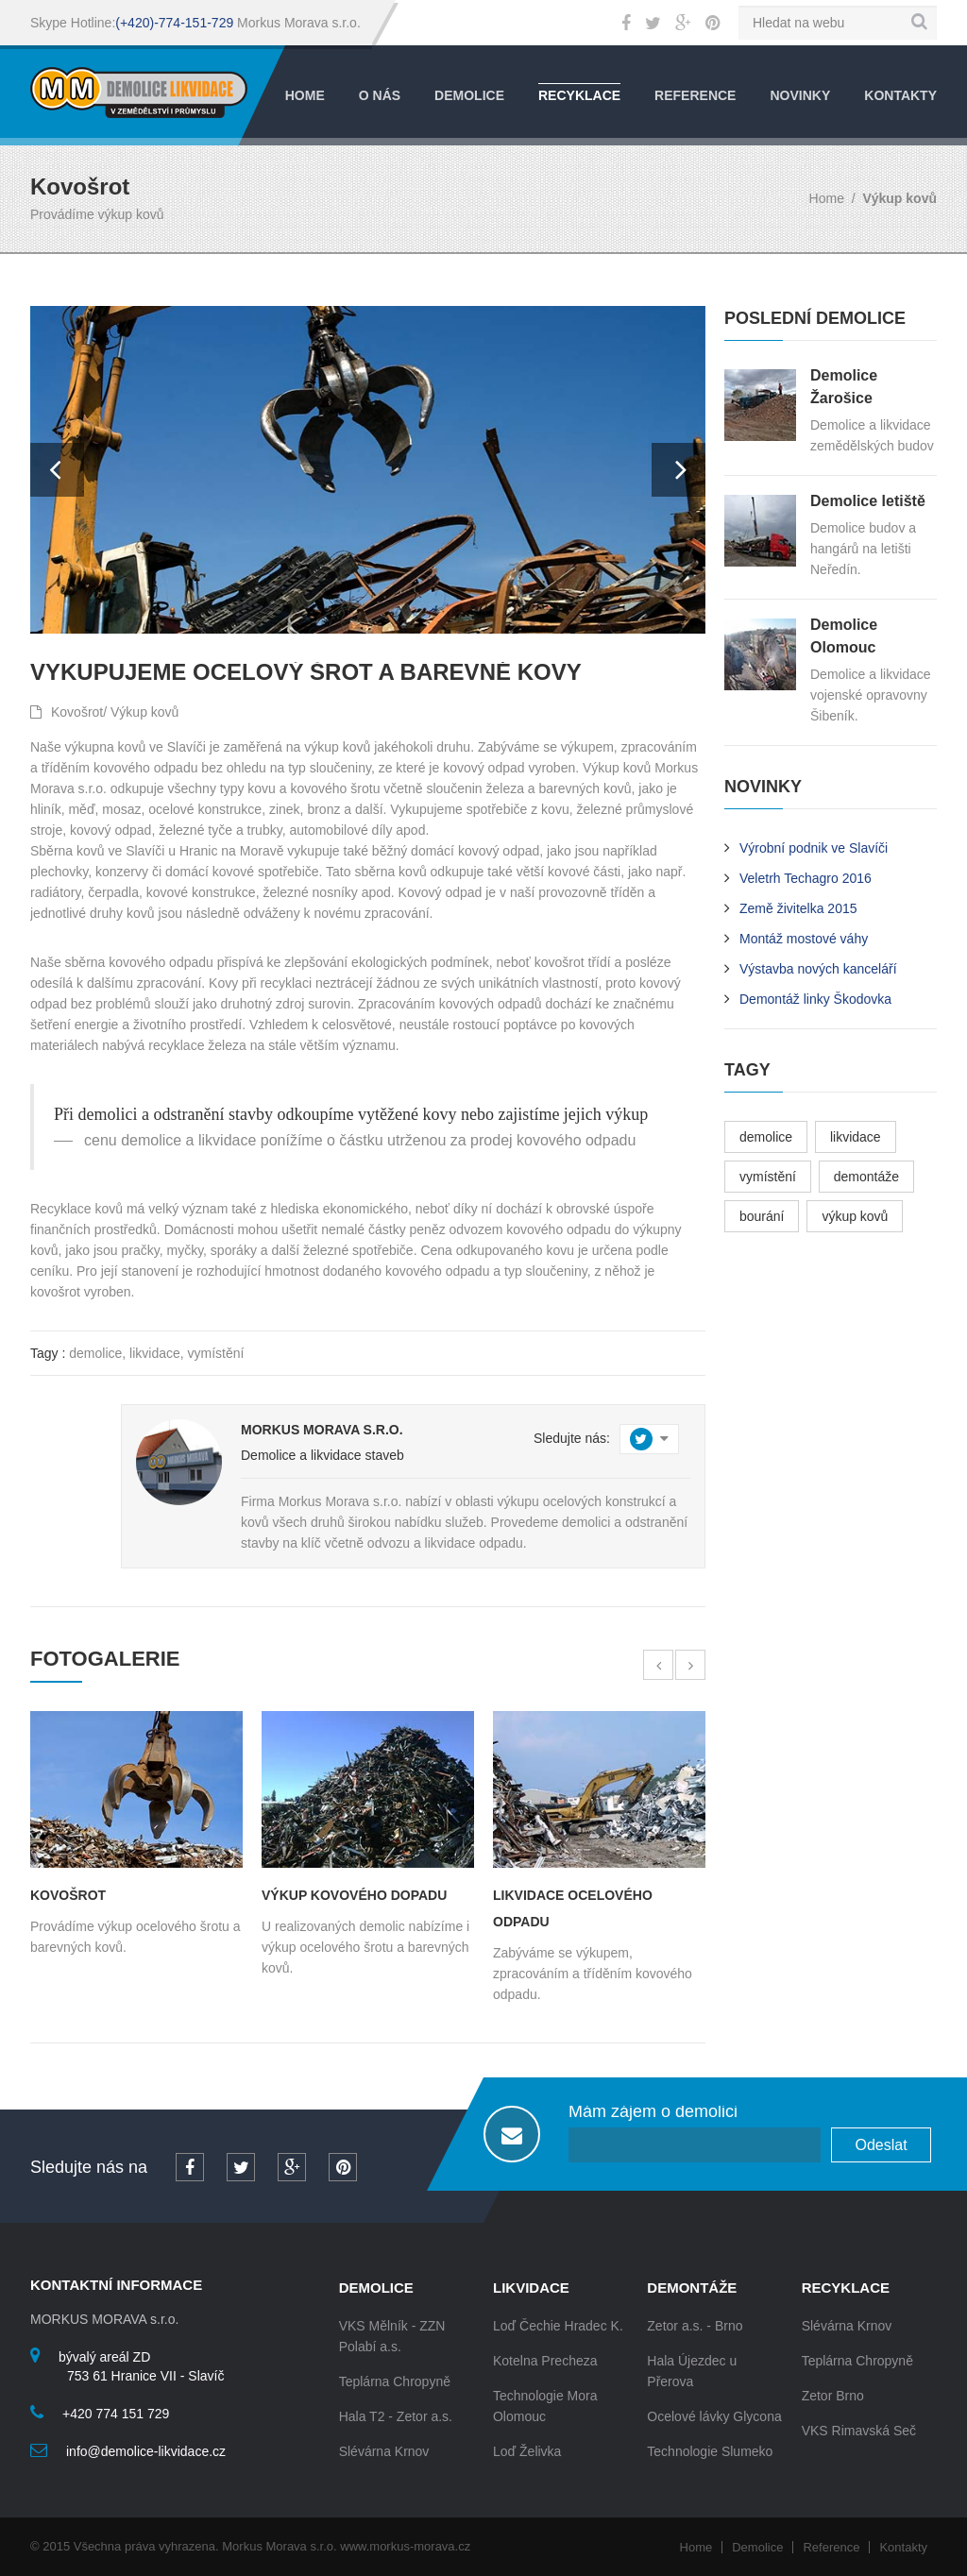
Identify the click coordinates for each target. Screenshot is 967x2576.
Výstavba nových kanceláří (818, 968)
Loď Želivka (527, 2451)
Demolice (469, 95)
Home (305, 95)
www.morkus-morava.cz (405, 2546)
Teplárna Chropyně (394, 2381)
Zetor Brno (833, 2395)
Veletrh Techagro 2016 (805, 878)
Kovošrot (68, 1895)
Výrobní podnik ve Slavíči (813, 848)
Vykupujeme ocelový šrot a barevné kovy (306, 672)
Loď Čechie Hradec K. (558, 2325)
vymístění (216, 1353)
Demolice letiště (867, 501)
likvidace (154, 1353)
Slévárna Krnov (384, 2451)
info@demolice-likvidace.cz (146, 2451)
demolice (95, 1353)
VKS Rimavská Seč (859, 2430)
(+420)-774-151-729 (174, 22)
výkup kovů (855, 1216)
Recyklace (579, 95)
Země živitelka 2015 (798, 908)
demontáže (866, 1176)
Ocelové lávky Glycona (714, 2416)
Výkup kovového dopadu (354, 1895)
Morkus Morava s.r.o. (322, 1429)
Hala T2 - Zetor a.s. (395, 2416)
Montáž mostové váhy (803, 938)
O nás (379, 95)
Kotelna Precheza (545, 2360)
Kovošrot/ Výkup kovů (104, 712)
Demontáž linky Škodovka (815, 999)
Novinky (800, 95)
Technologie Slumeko (709, 2451)
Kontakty (900, 95)
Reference (695, 95)
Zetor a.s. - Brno (694, 2325)
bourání (761, 1216)
